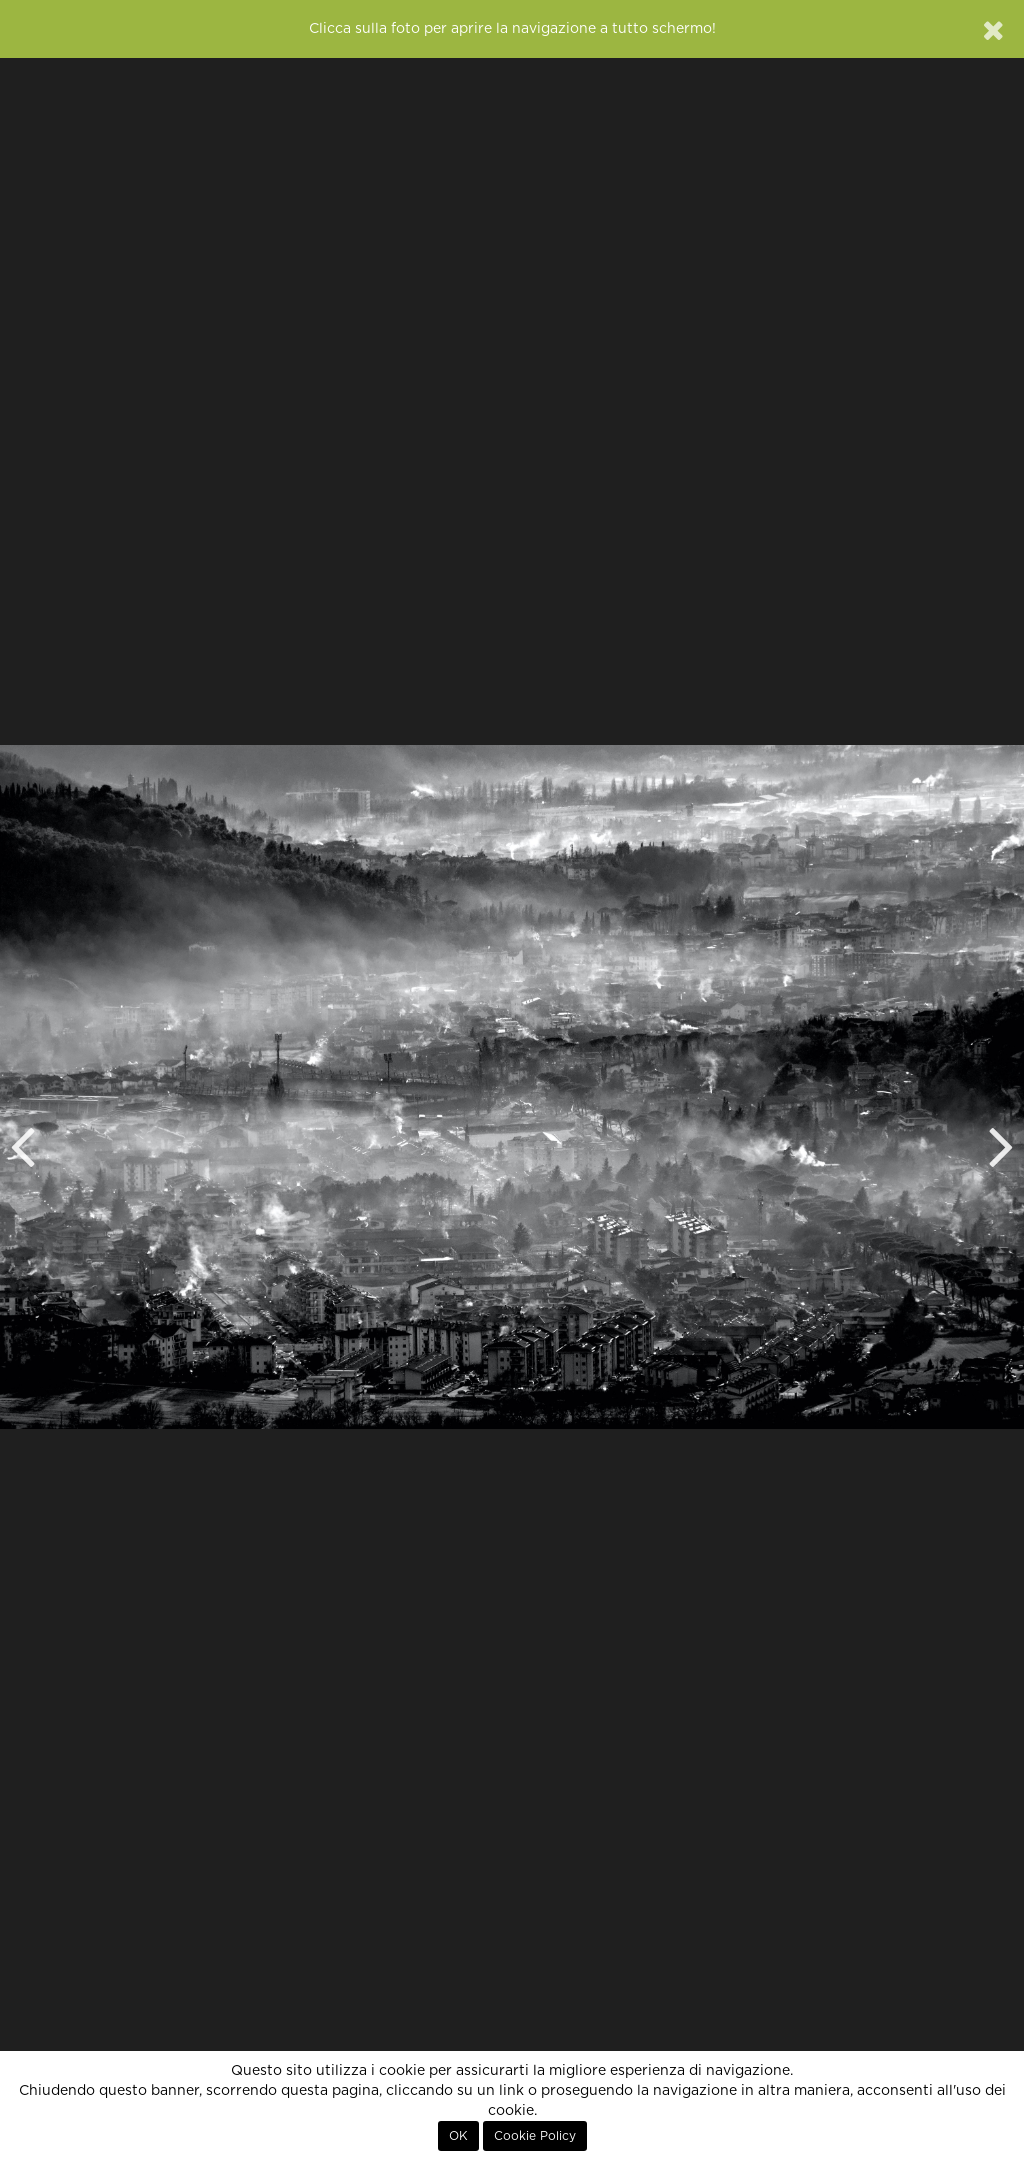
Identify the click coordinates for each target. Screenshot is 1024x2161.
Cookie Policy (535, 2136)
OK (458, 2136)
